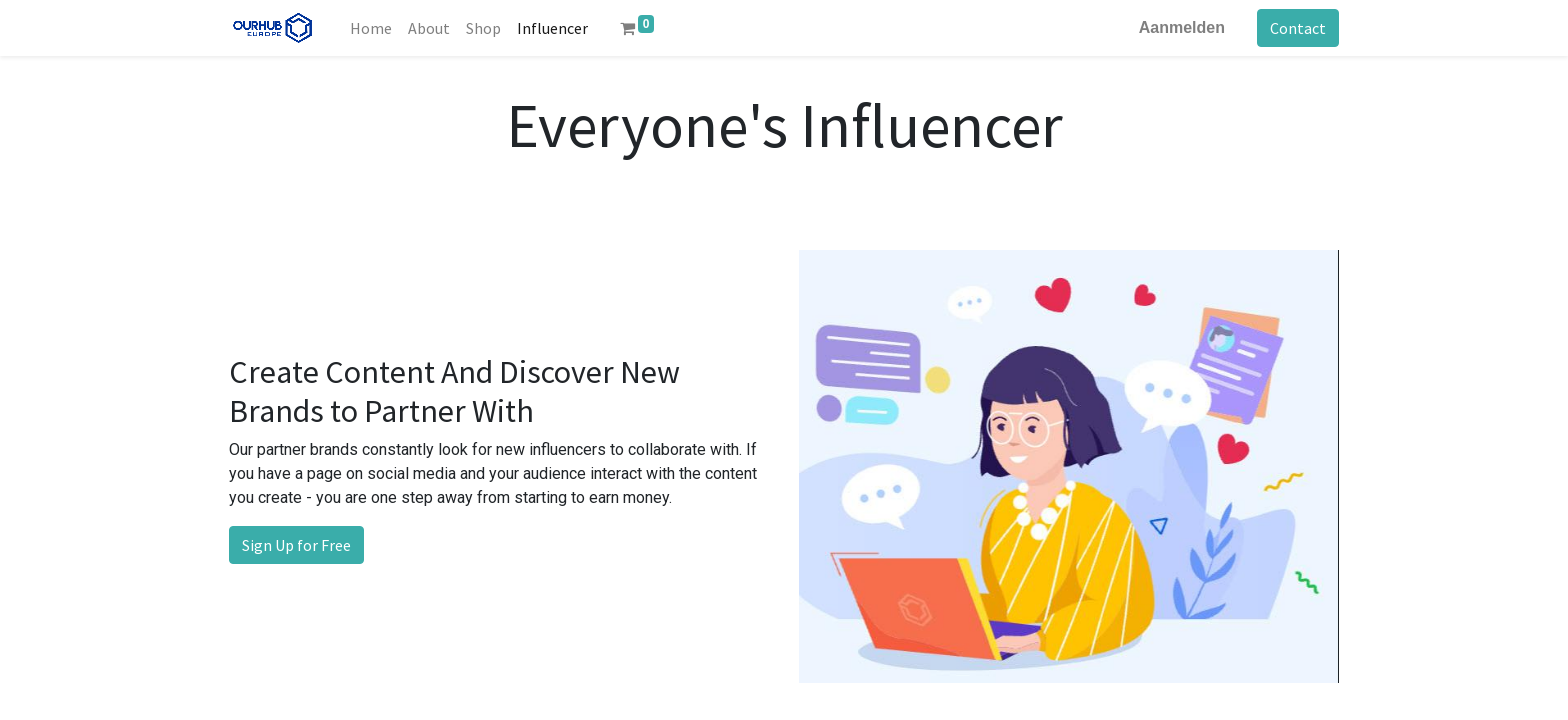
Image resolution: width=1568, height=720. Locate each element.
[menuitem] (371, 28)
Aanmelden (1182, 27)
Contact (1298, 28)
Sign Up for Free (296, 545)
